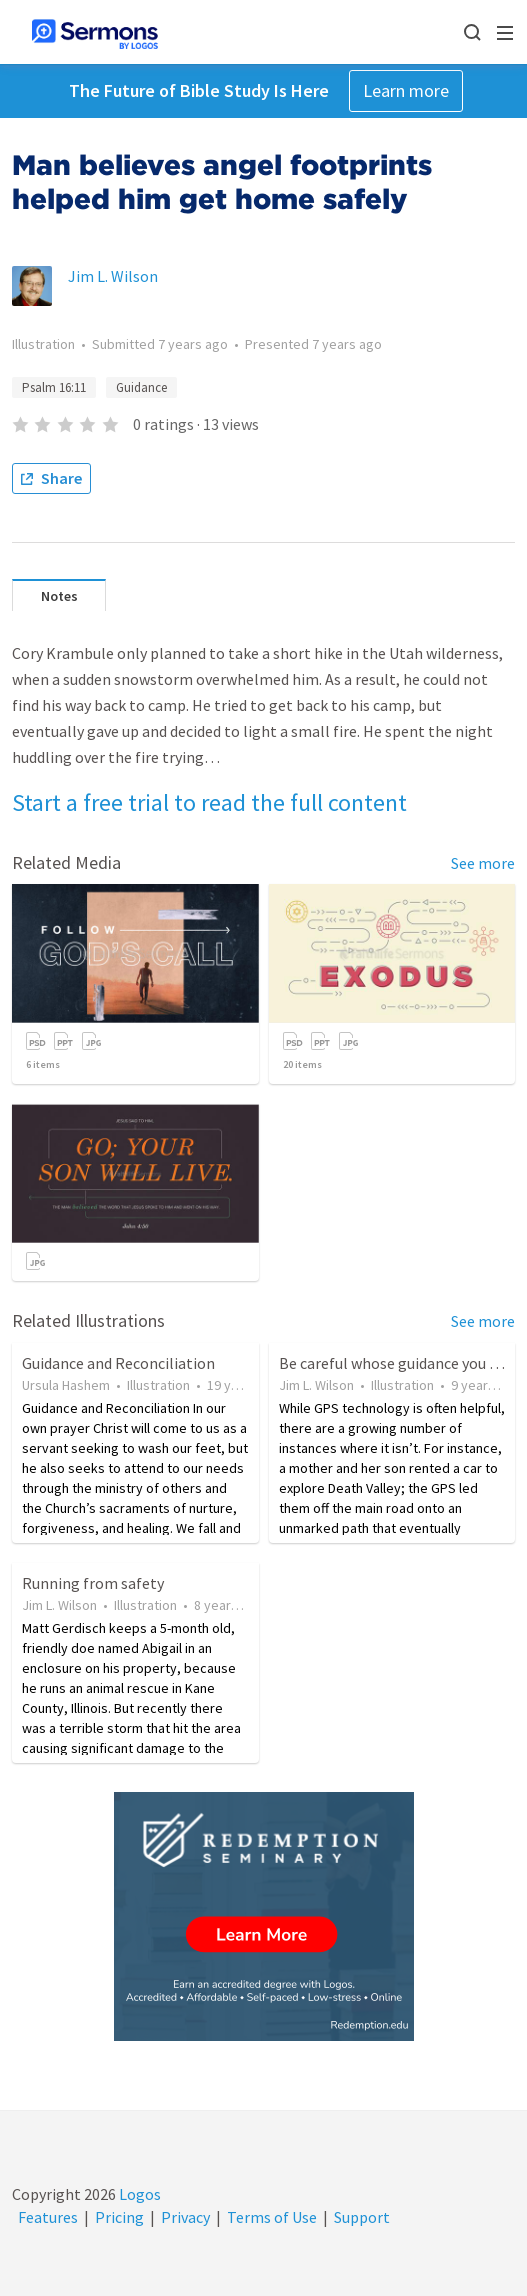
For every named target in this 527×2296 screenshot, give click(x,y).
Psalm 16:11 (54, 387)
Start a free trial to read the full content (209, 802)
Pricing (119, 2217)
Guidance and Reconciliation (118, 1363)
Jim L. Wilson (113, 276)
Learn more (406, 90)
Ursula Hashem (66, 1385)
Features (48, 2217)
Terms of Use (272, 2217)
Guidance (141, 387)
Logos (138, 2194)
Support (362, 2217)
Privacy (185, 2217)
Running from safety (93, 1583)
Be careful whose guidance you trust (401, 1363)
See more (483, 863)
